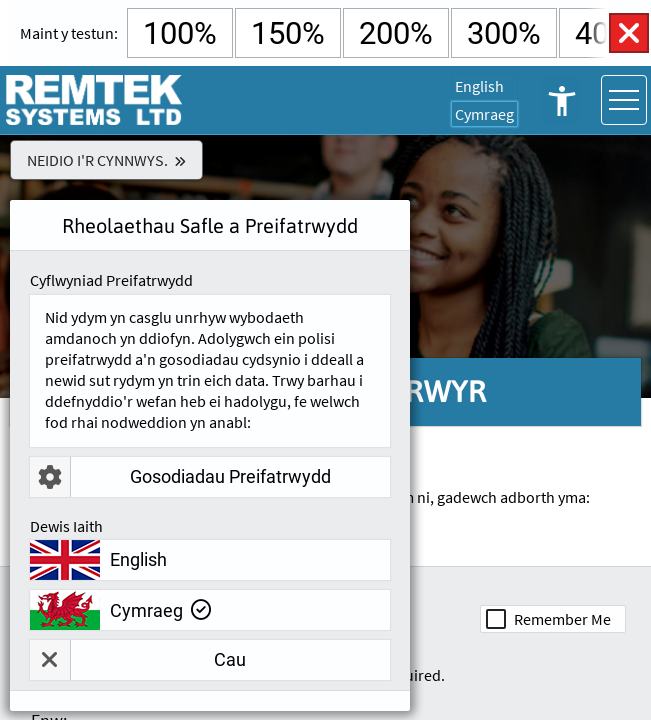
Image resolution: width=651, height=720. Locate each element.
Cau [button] (138, 660)
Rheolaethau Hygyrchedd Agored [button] (561, 100)
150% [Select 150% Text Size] (288, 33)
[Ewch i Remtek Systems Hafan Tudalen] (95, 100)
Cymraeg (484, 114)
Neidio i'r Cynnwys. (97, 160)
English (479, 86)
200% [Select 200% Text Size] (396, 33)
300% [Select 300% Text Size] (504, 33)
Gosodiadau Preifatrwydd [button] (180, 477)
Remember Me (562, 619)
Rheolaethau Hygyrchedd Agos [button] (629, 33)
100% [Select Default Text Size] (180, 33)
